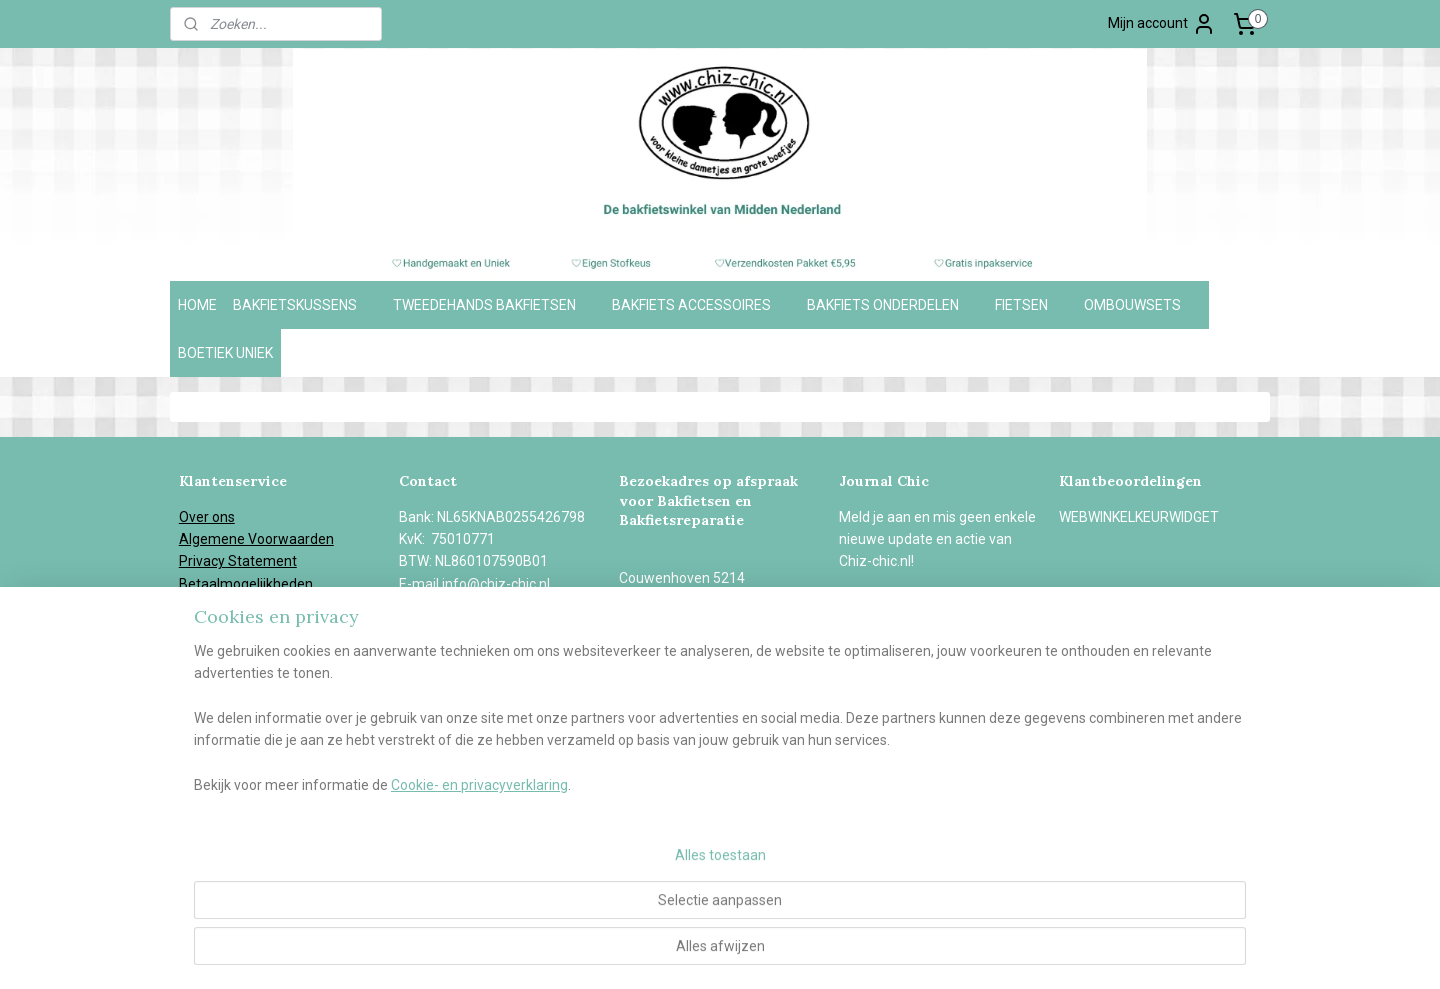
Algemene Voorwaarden (256, 539)
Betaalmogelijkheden (246, 584)
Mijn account (1162, 24)
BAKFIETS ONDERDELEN (893, 305)
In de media (215, 673)
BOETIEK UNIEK (225, 353)
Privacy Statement (238, 561)
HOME (197, 305)
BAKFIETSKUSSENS (305, 305)
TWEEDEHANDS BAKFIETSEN (494, 305)
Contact (204, 718)
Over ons (207, 517)
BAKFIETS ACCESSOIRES (701, 305)
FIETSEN (1031, 305)
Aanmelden (892, 606)
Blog (193, 696)
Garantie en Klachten (244, 629)
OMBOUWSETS (1142, 305)
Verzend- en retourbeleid (258, 606)
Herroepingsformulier (247, 651)
